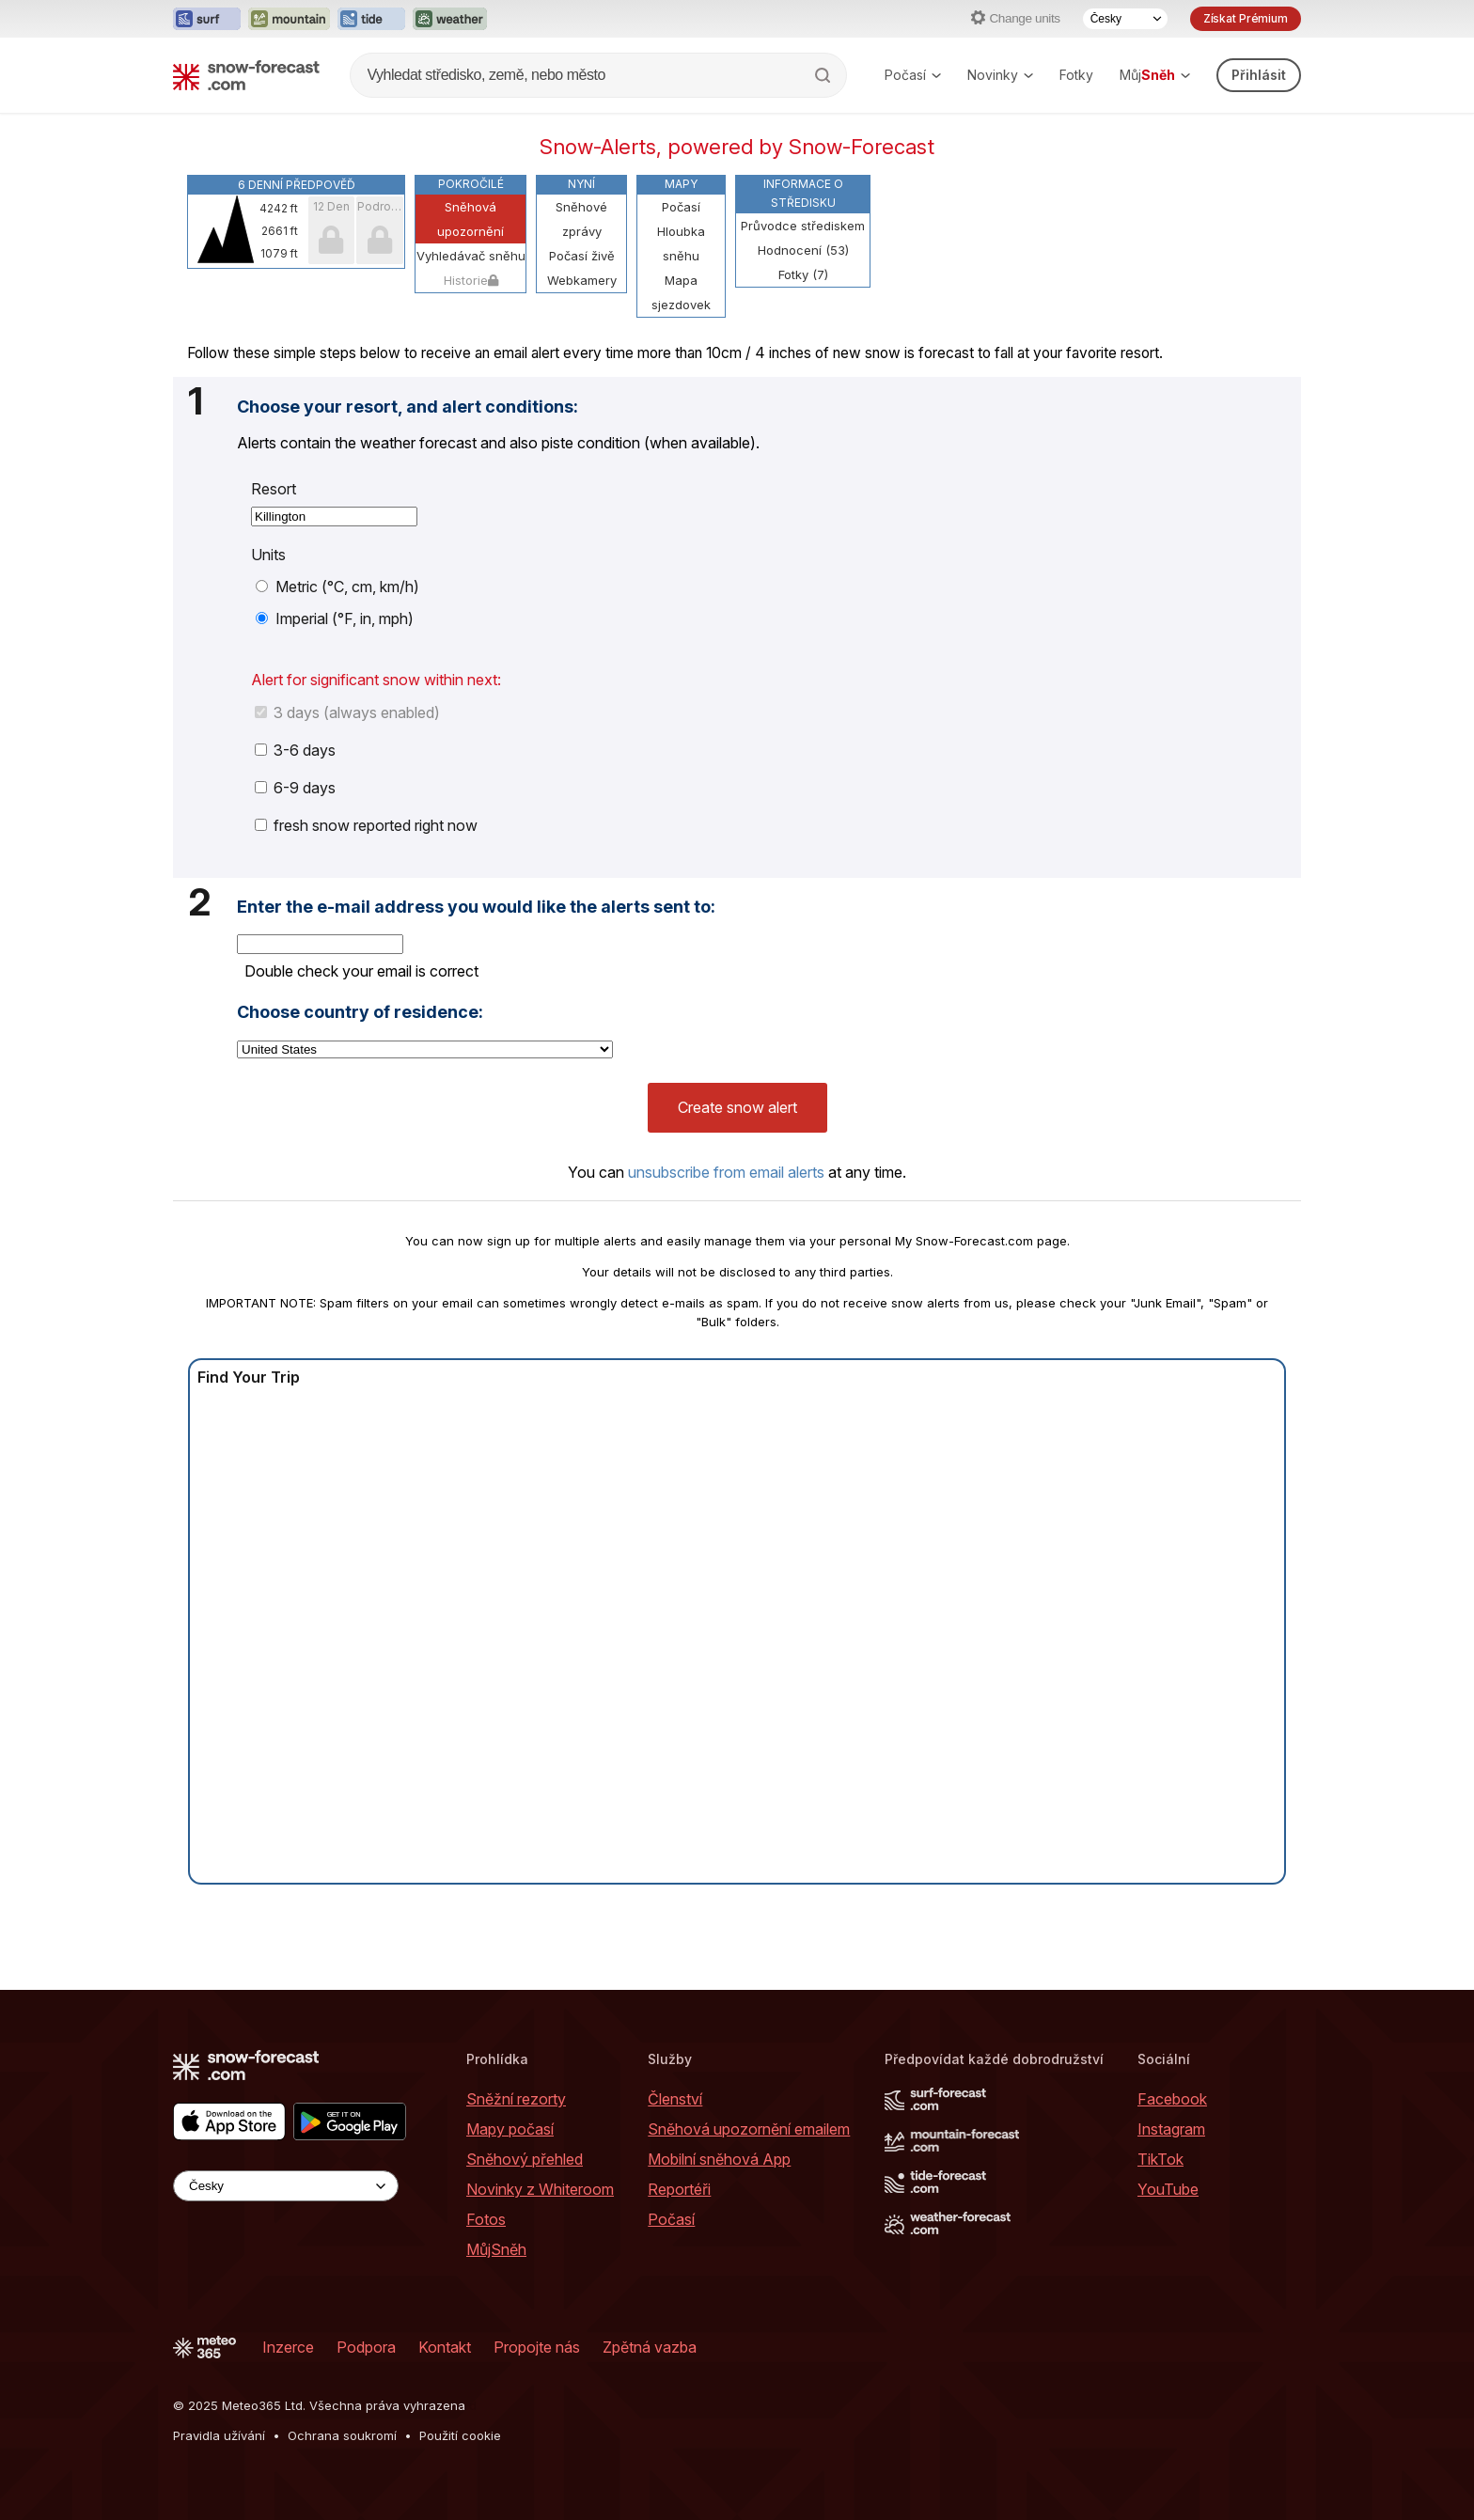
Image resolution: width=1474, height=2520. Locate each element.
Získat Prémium (1245, 18)
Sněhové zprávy (581, 219)
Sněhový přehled (524, 2159)
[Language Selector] (1125, 18)
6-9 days (295, 787)
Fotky (1076, 75)
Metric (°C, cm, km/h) (337, 586)
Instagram (1171, 2129)
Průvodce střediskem (803, 225)
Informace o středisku (803, 193)
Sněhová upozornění (470, 219)
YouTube (1168, 2189)
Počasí (913, 75)
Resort (273, 488)
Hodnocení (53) (803, 250)
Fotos (486, 2219)
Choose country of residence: (360, 1012)
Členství (675, 2099)
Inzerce (288, 2347)
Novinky (1000, 75)
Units (268, 554)
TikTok (1160, 2159)
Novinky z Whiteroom (540, 2189)
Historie (471, 280)
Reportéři (679, 2189)
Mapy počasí (510, 2129)
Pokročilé (471, 184)
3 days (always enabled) (347, 712)
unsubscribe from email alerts (726, 1172)
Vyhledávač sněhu (470, 255)
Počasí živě (582, 255)
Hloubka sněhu (681, 243)
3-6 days (295, 750)
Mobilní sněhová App (719, 2159)
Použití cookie (460, 2435)
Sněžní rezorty (516, 2099)
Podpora (366, 2347)
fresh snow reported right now (366, 825)
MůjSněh (496, 2249)
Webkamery (582, 280)
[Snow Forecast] (246, 75)
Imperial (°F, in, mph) (335, 618)
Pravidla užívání (219, 2435)
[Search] (824, 75)
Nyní (581, 184)
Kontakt (444, 2347)
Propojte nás (537, 2347)
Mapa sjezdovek (681, 292)
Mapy (681, 184)
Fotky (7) (803, 274)
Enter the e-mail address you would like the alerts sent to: (476, 907)
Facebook (1172, 2099)
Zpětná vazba (650, 2347)
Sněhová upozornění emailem (749, 2129)
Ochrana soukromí (342, 2435)
